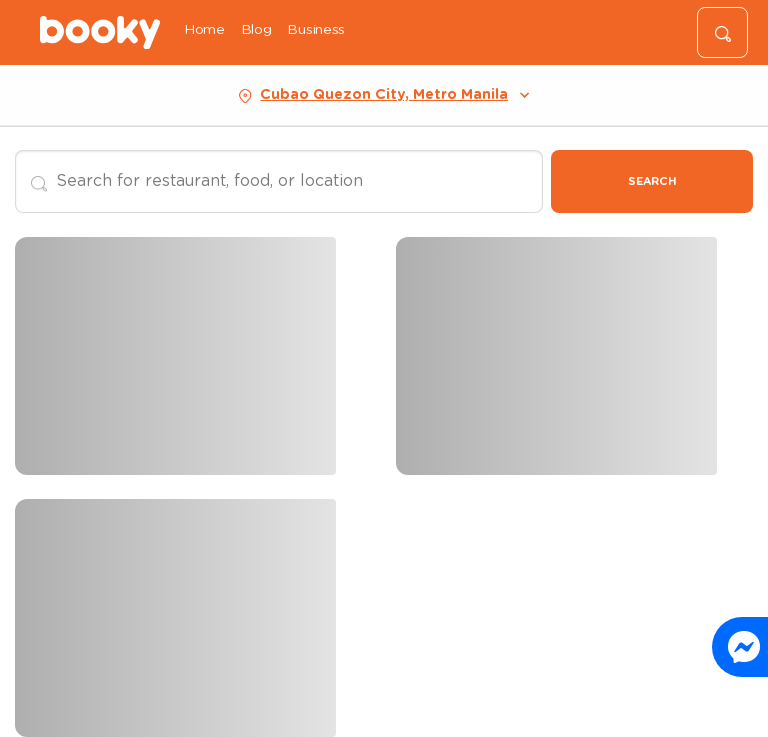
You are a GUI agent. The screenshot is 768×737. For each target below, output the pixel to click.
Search (652, 181)
